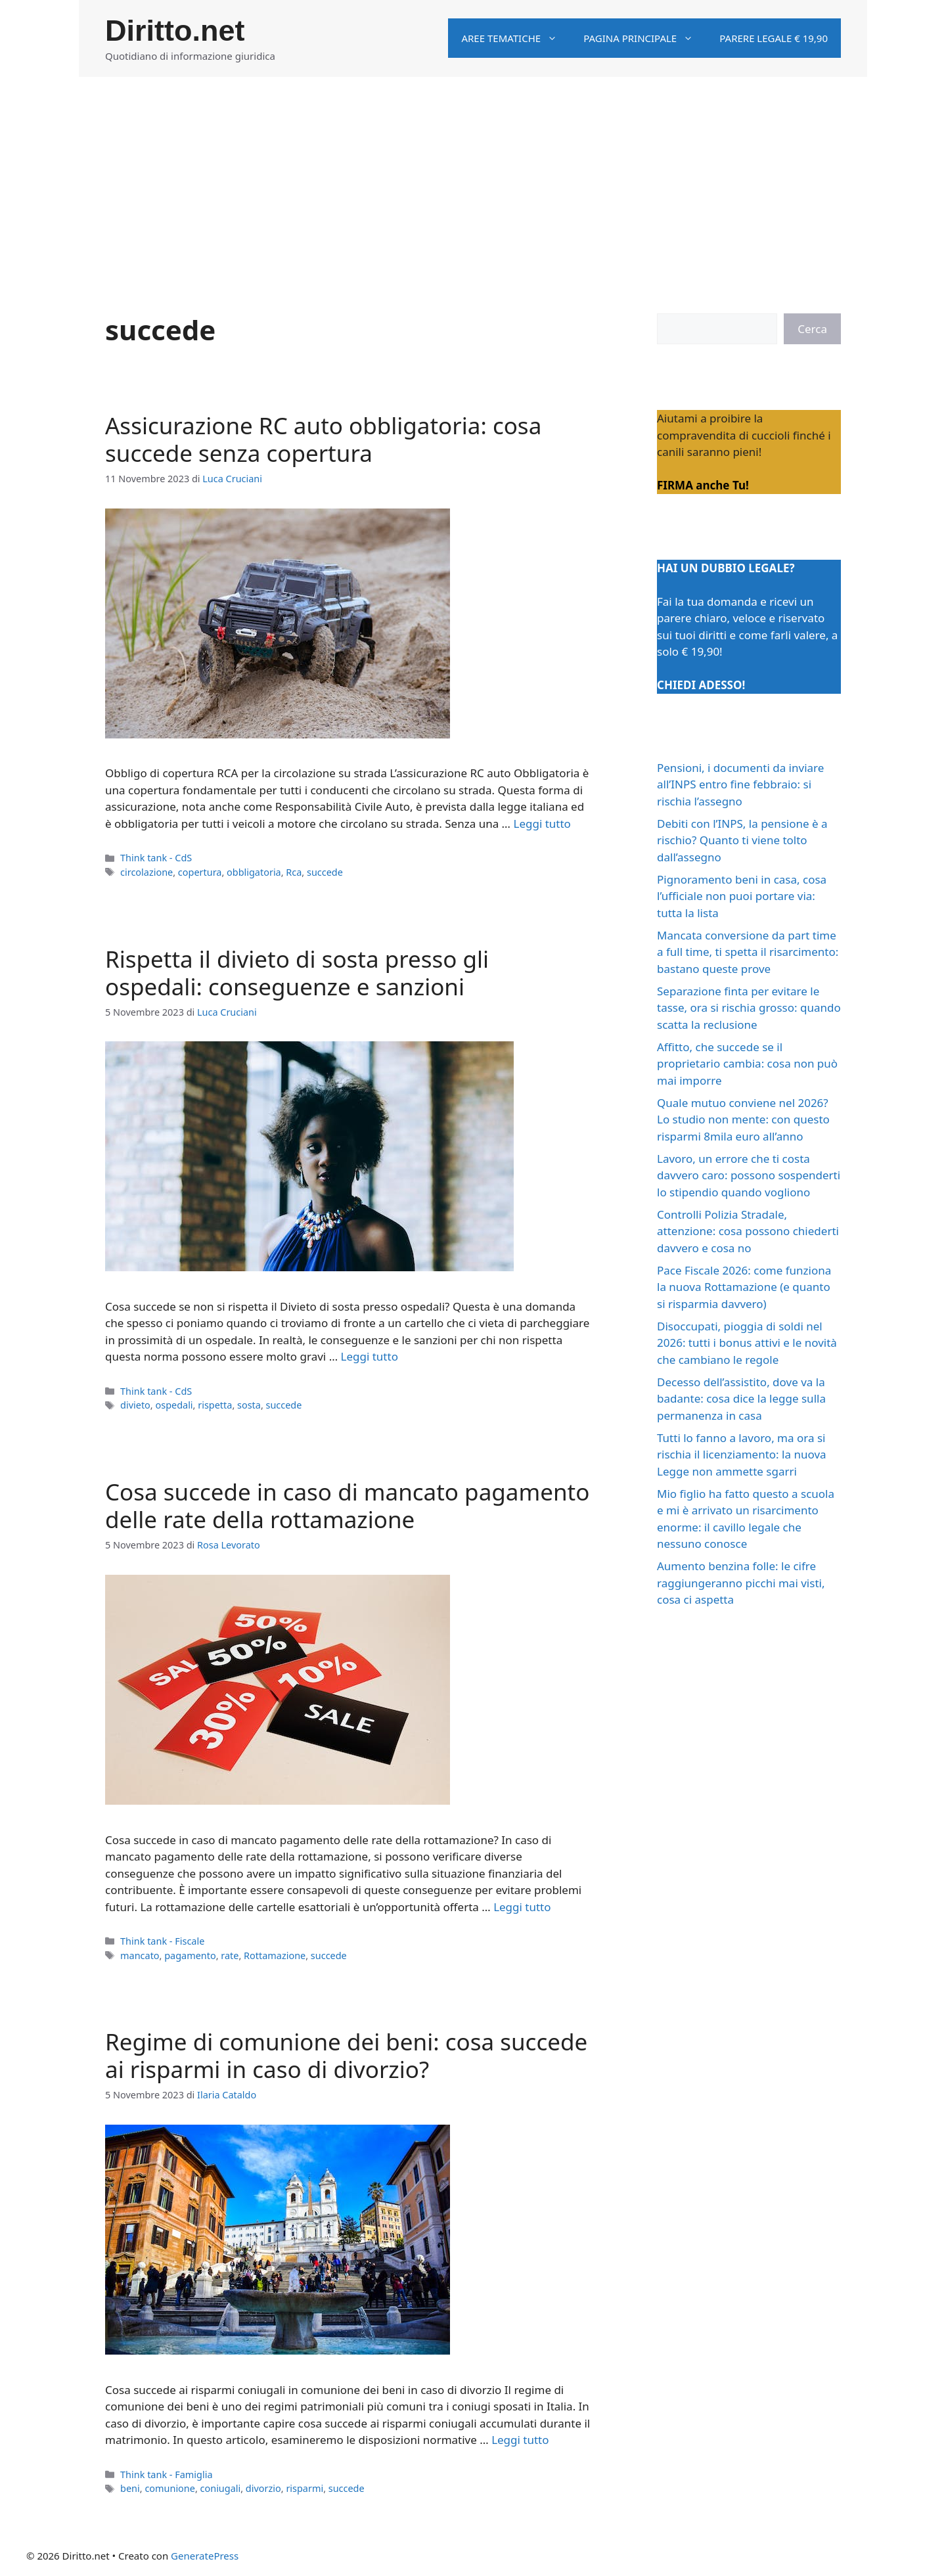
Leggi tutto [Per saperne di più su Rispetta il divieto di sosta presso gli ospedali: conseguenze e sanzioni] (369, 1356)
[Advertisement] (473, 175)
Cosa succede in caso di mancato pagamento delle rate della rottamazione (347, 1505)
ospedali (173, 1405)
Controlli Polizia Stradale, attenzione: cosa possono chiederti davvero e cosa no (748, 1231)
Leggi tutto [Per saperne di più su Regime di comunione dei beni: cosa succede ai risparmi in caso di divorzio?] (520, 2439)
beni (130, 2488)
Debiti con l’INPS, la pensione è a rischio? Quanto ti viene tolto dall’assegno (742, 840)
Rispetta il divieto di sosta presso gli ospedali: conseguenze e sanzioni (297, 972)
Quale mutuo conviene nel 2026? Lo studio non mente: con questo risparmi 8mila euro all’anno (743, 1119)
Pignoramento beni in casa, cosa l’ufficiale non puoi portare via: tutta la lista (741, 896)
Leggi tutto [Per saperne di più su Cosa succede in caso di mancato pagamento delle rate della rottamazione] (522, 1906)
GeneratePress (204, 2555)
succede (325, 872)
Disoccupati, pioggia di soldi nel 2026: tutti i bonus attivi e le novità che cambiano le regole (747, 1343)
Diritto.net (174, 30)
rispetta (215, 1405)
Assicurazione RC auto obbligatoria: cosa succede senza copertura (323, 439)
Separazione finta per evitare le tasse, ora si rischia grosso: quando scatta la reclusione (749, 1007)
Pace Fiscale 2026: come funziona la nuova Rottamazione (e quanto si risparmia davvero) (744, 1287)
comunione (170, 2488)
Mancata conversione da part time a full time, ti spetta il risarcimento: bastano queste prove (747, 952)
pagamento (189, 1955)
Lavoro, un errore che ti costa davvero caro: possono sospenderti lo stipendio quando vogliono (748, 1175)
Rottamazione (274, 1955)
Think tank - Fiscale (162, 1941)
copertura (200, 872)
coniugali (220, 2488)
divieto (135, 1405)
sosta (249, 1405)
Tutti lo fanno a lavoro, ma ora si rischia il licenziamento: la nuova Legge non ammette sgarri (741, 1454)
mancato (140, 1955)
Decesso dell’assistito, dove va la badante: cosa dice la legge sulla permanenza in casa (741, 1398)
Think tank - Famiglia (166, 2474)
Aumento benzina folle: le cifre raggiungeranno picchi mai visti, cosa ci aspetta (740, 1582)
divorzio (263, 2488)
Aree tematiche (515, 38)
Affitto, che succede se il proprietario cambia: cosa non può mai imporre (747, 1063)
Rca (294, 872)
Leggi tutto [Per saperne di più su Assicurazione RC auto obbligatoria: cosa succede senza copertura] (541, 823)
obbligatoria (254, 872)
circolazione (146, 872)
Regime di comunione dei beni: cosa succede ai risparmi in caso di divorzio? (346, 2055)
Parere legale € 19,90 (773, 38)
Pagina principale (644, 38)
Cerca (812, 328)
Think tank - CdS (156, 857)
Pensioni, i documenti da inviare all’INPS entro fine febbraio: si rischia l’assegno (740, 784)
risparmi (304, 2488)
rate (229, 1955)
